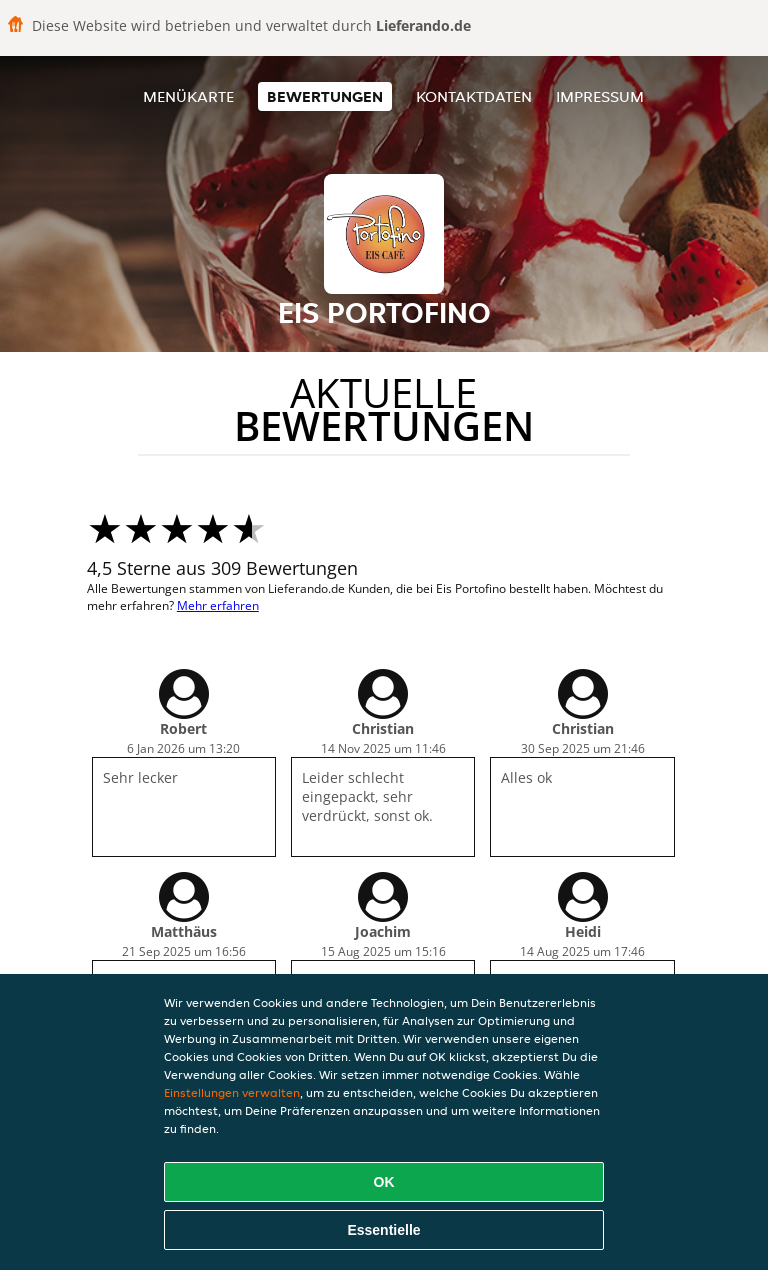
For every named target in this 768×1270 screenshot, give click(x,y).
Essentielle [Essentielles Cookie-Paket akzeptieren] (383, 1230)
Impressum (600, 96)
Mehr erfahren (218, 605)
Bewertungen (325, 96)
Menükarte (188, 96)
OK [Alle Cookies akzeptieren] (384, 1182)
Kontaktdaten (474, 96)
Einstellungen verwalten (232, 1092)
